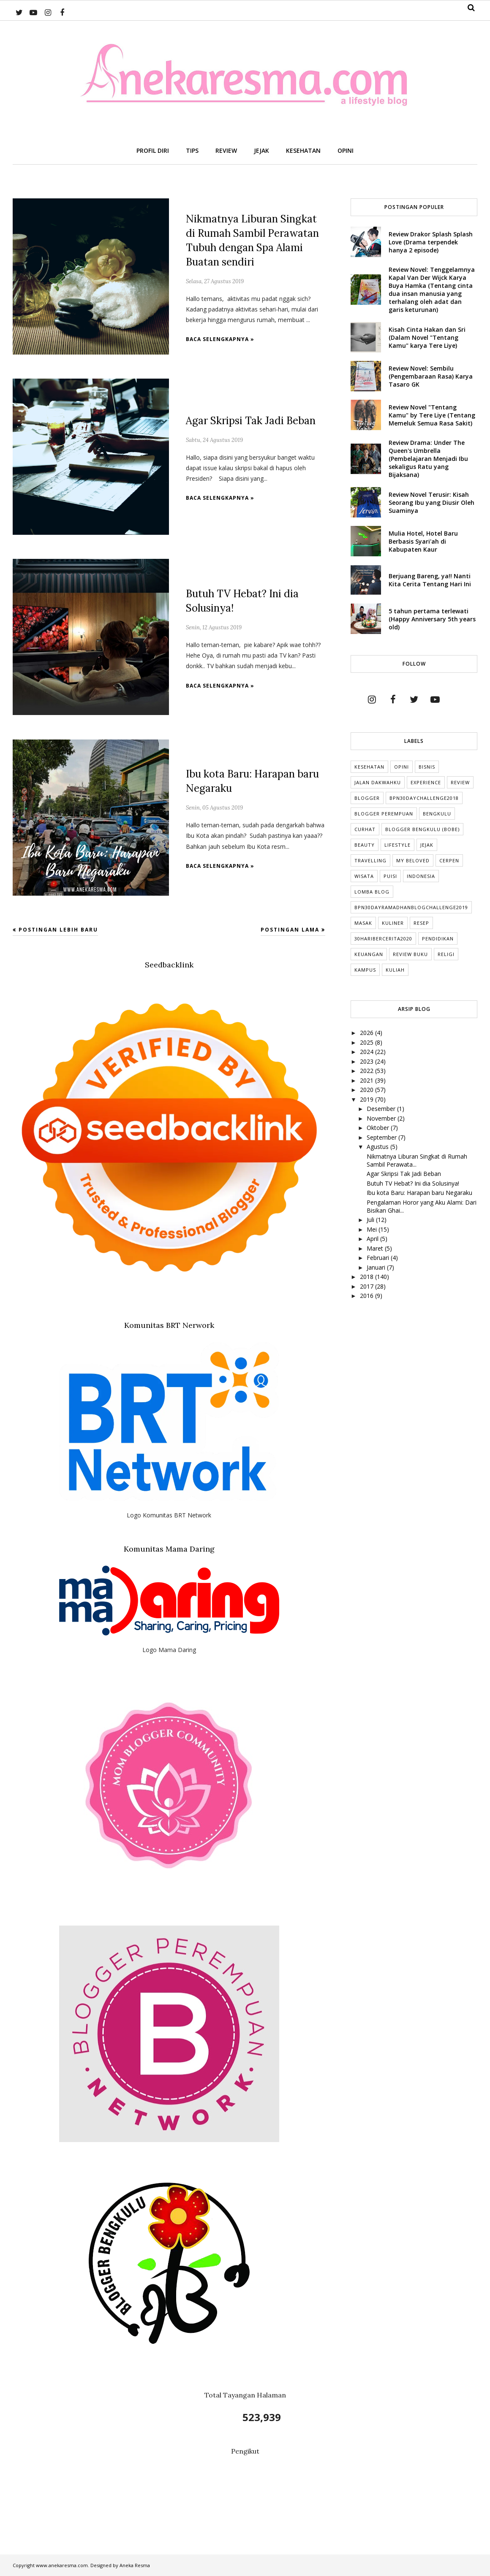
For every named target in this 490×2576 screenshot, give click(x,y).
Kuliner (393, 923)
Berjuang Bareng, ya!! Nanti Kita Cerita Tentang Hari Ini (430, 580)
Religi (446, 954)
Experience (426, 782)
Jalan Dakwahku (377, 782)
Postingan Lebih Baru (58, 929)
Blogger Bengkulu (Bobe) (422, 829)
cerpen (449, 860)
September (382, 1137)
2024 (367, 1052)
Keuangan (368, 954)
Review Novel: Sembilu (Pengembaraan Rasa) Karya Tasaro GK (431, 376)
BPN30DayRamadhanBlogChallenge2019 (411, 907)
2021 (367, 1080)
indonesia (421, 876)
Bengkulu (437, 813)
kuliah (395, 970)
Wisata (364, 876)
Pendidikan (438, 938)
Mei (372, 1229)
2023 (367, 1061)
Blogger (367, 798)
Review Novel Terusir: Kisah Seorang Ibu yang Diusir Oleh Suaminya (431, 502)
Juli (371, 1220)
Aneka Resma (135, 2565)
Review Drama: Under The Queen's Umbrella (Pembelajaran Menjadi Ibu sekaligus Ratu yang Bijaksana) (428, 459)
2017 (367, 1286)
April (373, 1239)
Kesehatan (369, 767)
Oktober (379, 1128)
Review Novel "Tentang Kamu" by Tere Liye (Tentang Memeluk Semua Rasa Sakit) (432, 415)
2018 (367, 1277)
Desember (382, 1109)
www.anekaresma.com (62, 2565)
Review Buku (410, 954)
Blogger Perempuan (383, 813)
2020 (367, 1090)
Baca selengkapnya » (220, 338)
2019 (367, 1099)
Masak (363, 923)
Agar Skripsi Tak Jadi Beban (250, 420)
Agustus (378, 1147)
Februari (379, 1258)
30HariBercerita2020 (383, 938)
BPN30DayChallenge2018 (424, 798)
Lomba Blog (371, 891)
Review (460, 782)
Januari (377, 1267)
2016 (367, 1296)
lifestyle (397, 845)
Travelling (370, 860)
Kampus (365, 970)
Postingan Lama (290, 929)
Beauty (364, 845)
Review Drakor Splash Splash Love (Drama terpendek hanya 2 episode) (431, 242)
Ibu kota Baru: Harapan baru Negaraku (419, 1193)
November (382, 1118)
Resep (421, 923)
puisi (390, 876)
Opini (401, 767)
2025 (367, 1042)
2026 (367, 1033)
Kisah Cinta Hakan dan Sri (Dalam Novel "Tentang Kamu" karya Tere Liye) (427, 337)
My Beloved (413, 860)
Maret (376, 1248)
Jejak (426, 845)
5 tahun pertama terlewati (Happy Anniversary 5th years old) (432, 619)
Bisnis (427, 767)
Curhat (365, 829)
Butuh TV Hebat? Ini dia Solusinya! (413, 1183)
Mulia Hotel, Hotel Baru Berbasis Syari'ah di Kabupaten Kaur (423, 541)
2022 (367, 1071)
